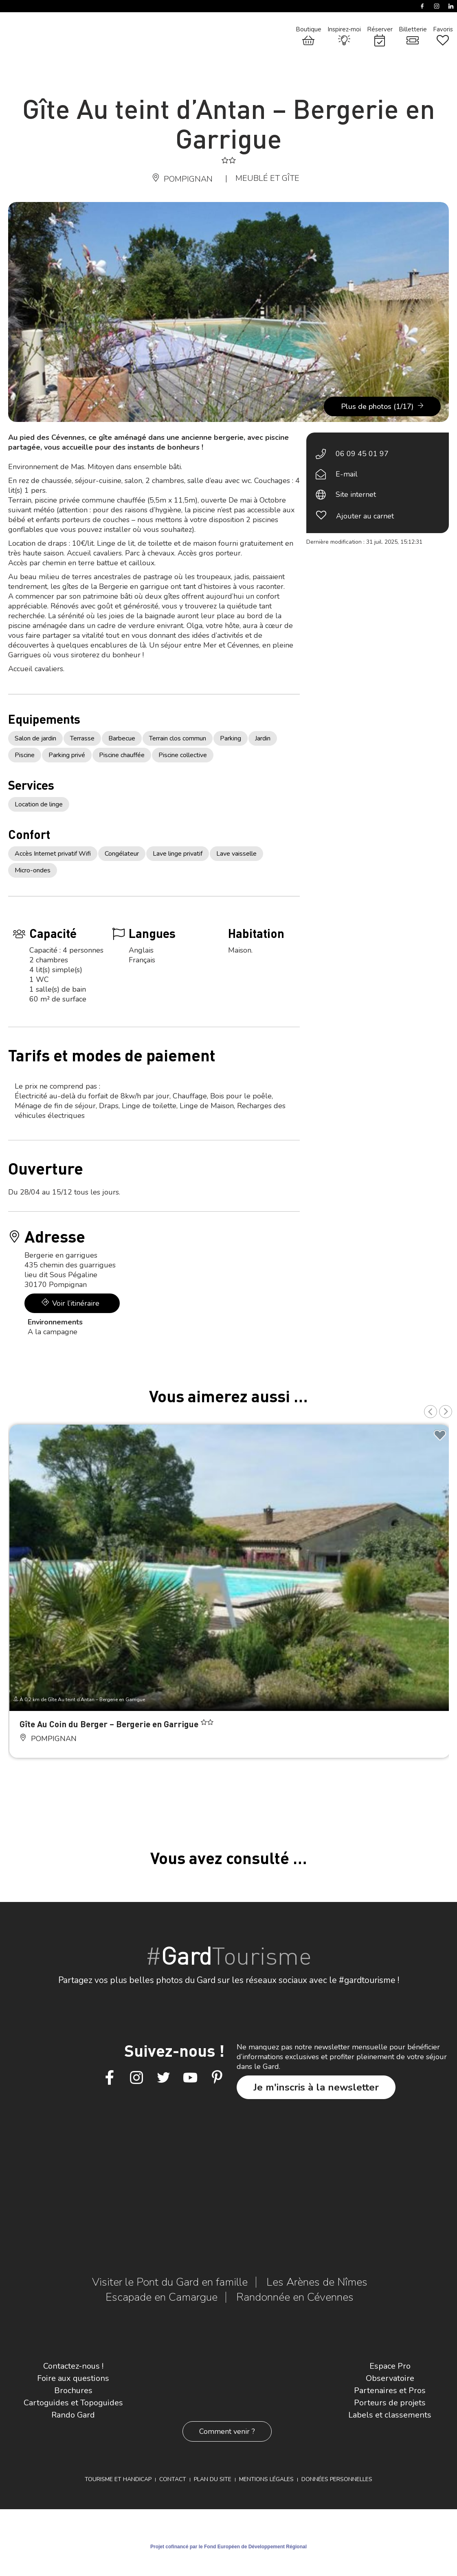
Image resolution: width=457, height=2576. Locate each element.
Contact (172, 2479)
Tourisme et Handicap (118, 2479)
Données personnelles (336, 2479)
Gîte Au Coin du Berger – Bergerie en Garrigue (110, 1723)
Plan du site (212, 2479)
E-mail (347, 474)
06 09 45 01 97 (362, 454)
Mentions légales (266, 2479)
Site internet (356, 494)
